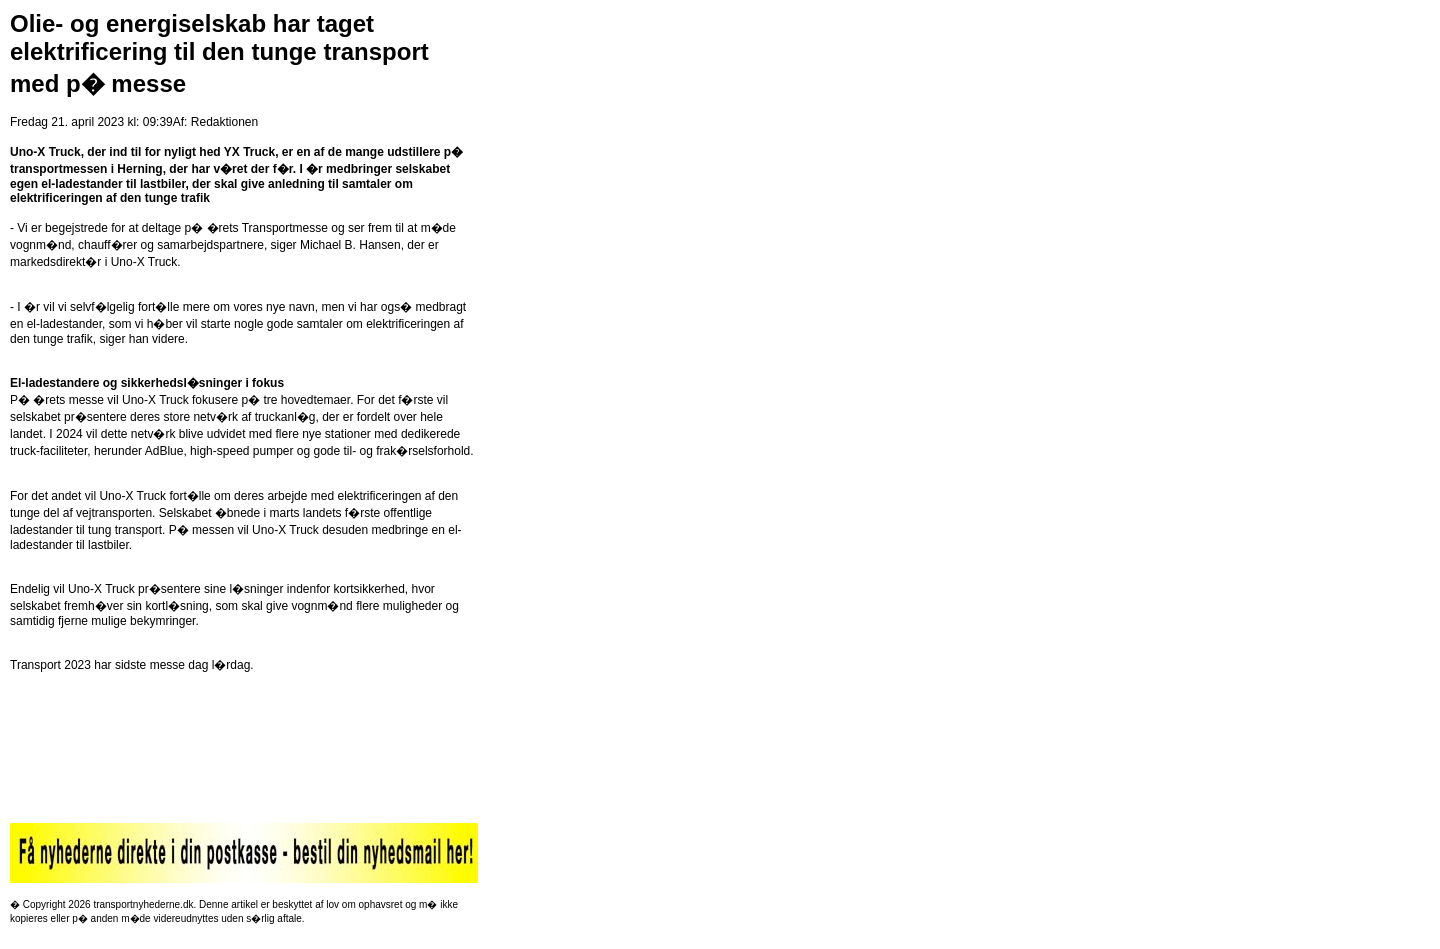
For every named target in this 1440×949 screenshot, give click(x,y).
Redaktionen (224, 122)
